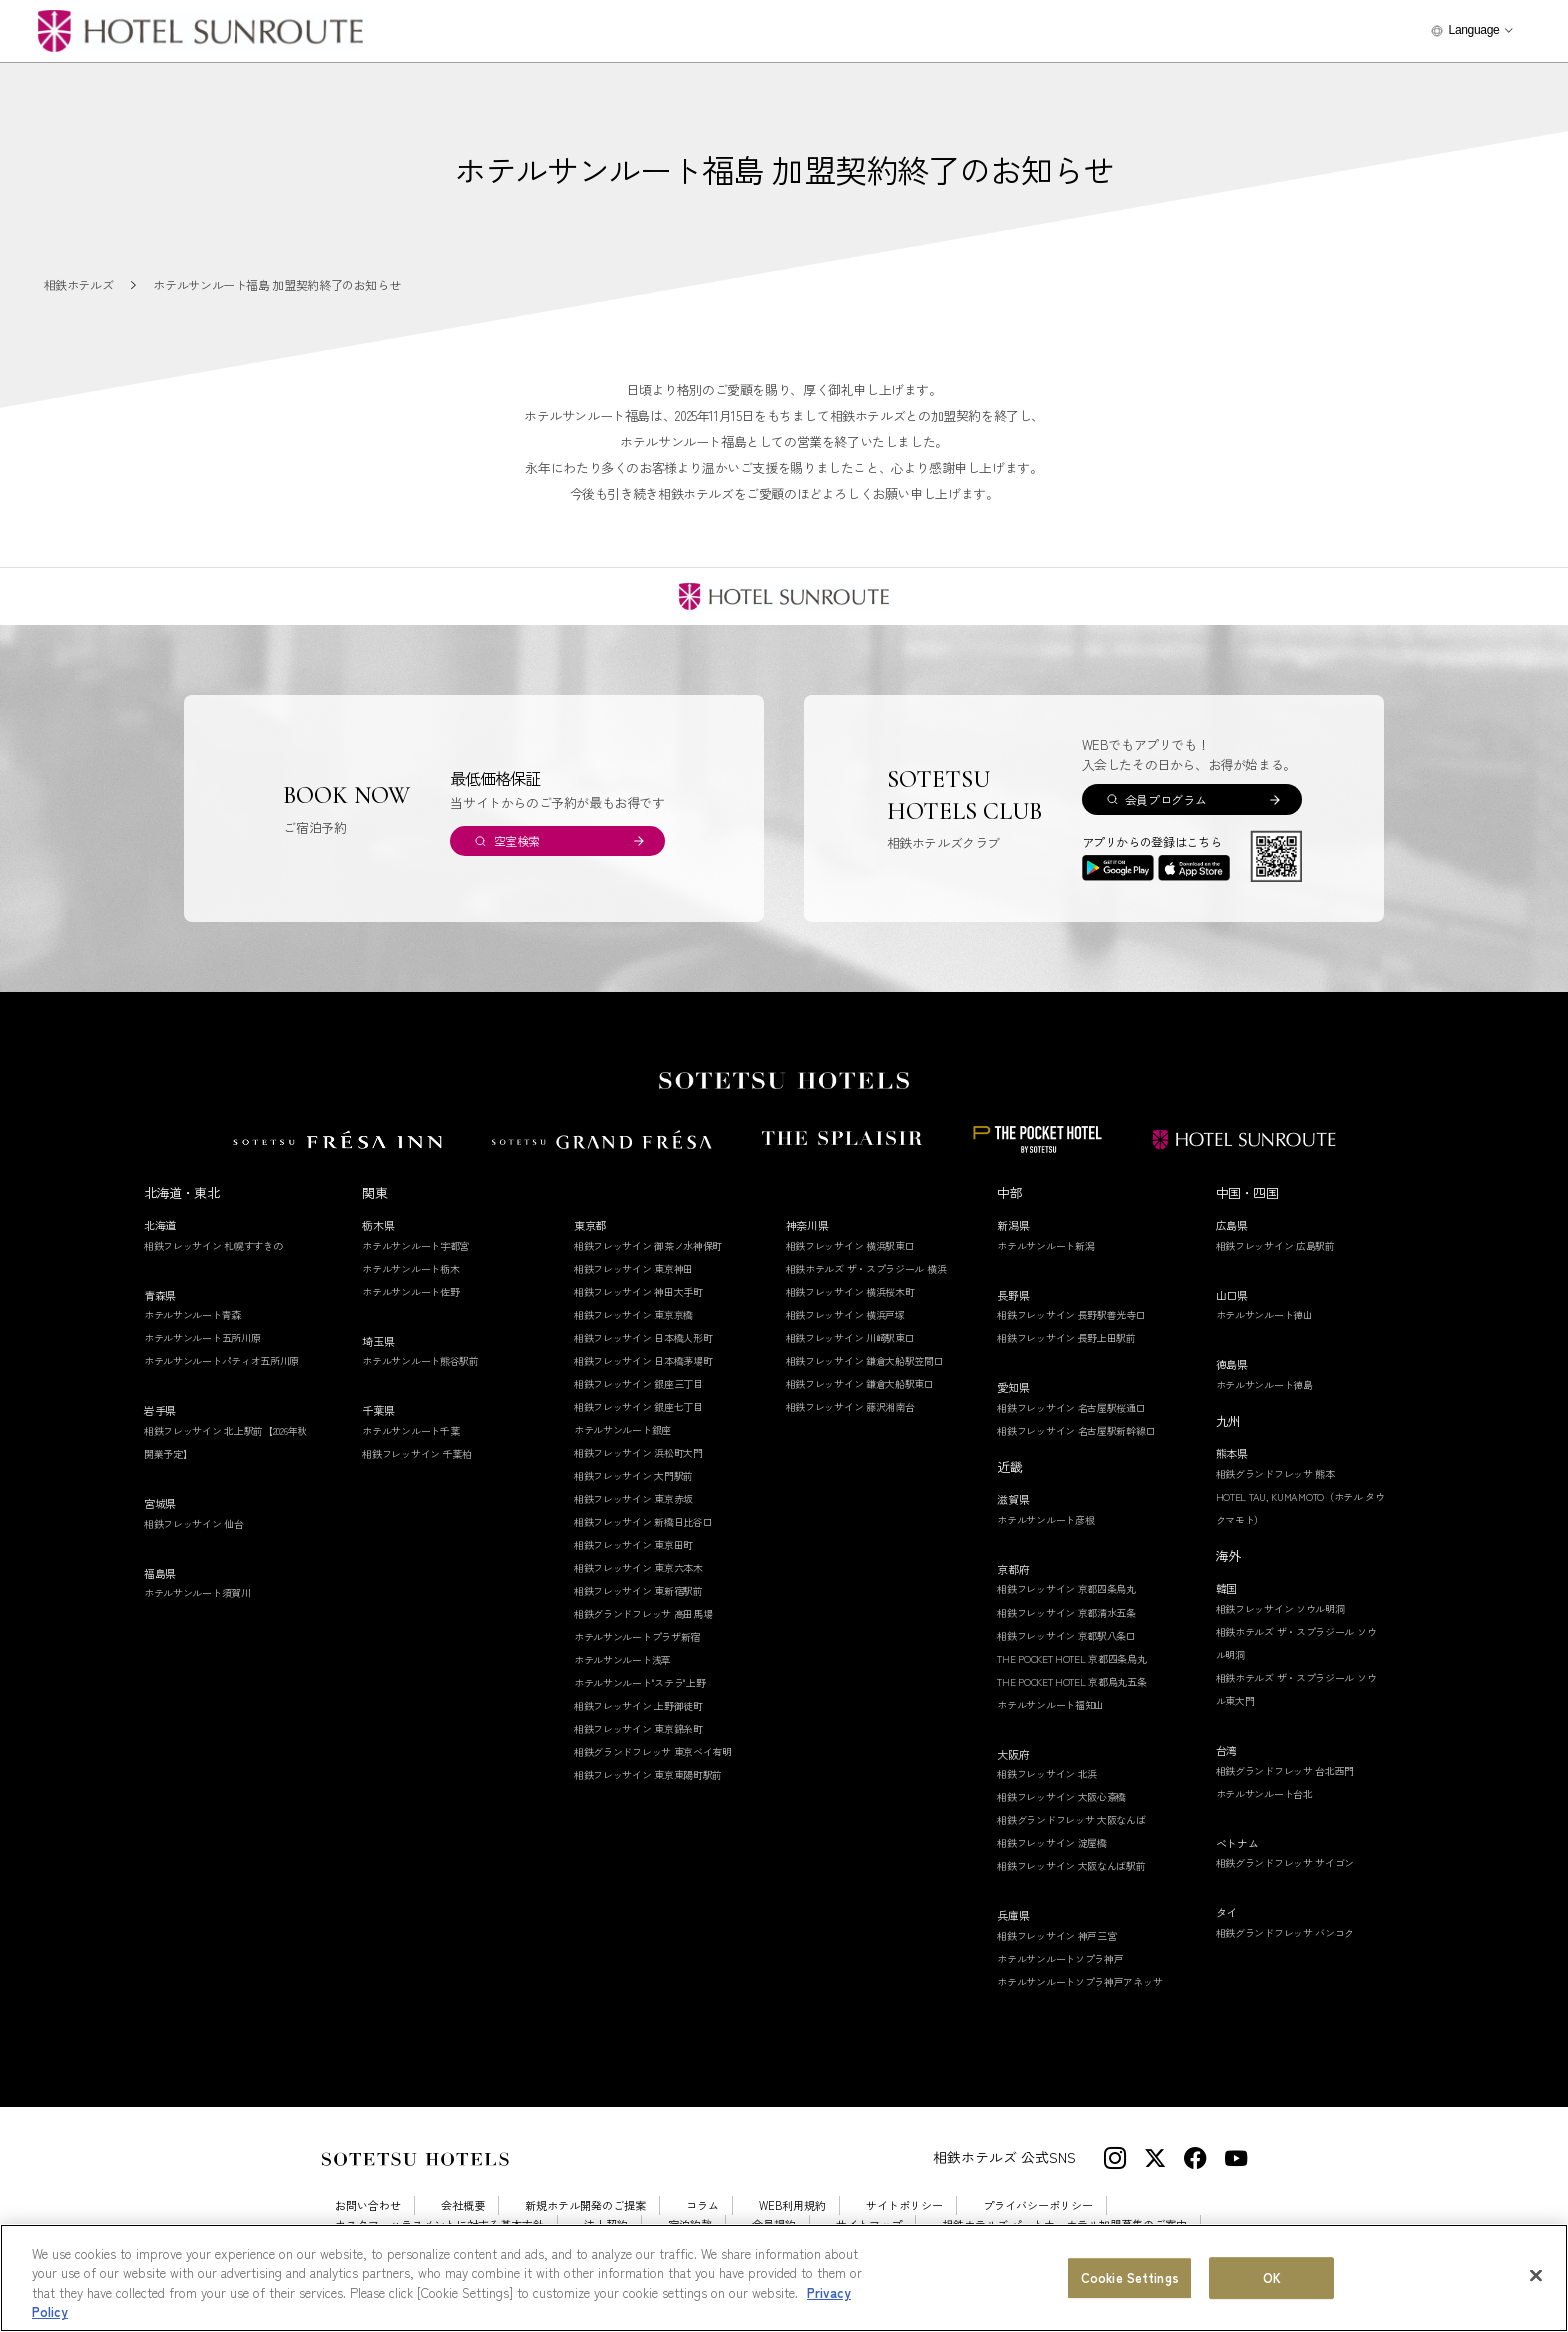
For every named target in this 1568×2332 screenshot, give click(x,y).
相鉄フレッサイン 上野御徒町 (638, 1705)
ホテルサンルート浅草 (622, 1659)
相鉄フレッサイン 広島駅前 (1275, 1245)
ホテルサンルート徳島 (1264, 1384)
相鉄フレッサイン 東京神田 (633, 1268)
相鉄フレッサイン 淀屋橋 (1051, 1842)
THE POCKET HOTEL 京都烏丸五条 (1071, 1681)
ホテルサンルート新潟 (1045, 1245)
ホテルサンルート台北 (1264, 1793)
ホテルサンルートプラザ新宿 (637, 1636)
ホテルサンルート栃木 (410, 1268)
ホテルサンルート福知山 (1050, 1704)
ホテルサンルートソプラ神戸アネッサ (1079, 1981)
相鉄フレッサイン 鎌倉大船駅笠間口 (865, 1360)
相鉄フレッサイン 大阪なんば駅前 (1071, 1865)
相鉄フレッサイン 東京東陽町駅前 (648, 1774)
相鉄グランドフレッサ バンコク (1285, 1932)
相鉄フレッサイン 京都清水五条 (1066, 1612)
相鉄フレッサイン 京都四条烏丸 (1066, 1588)
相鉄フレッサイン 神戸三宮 (1056, 1935)
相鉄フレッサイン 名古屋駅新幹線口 (1076, 1430)
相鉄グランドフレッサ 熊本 (1275, 1473)
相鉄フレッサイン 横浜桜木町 (850, 1291)
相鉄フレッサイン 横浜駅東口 (850, 1245)
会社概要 (463, 2205)
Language (1473, 30)
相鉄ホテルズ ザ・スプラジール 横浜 (866, 1268)
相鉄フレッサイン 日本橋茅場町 (643, 1360)
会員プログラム (1165, 799)
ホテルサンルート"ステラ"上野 (640, 1682)
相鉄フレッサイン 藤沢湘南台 (850, 1406)
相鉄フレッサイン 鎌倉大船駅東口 (860, 1383)
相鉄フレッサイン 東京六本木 (638, 1567)
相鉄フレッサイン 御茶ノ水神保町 (648, 1245)
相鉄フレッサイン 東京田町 (633, 1544)
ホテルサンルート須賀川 (197, 1592)
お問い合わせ (368, 2205)
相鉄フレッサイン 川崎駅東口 (850, 1337)
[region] (784, 2278)
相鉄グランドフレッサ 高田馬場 (643, 1613)
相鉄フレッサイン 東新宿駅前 (638, 1590)
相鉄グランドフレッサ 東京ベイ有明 (653, 1751)
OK (1272, 2277)
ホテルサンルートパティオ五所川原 (221, 1360)
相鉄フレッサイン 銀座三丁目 (638, 1383)
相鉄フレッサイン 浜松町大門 (638, 1452)
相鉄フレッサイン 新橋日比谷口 (643, 1521)
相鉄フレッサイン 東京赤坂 (633, 1498)
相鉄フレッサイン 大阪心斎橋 (1061, 1796)
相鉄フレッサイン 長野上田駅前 (1066, 1337)
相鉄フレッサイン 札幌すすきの (213, 1245)
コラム (702, 2205)
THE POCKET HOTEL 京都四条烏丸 (1071, 1658)
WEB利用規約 (792, 2205)
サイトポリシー (904, 2205)
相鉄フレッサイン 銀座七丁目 (638, 1406)
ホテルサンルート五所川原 (202, 1337)
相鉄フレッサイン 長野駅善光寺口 (1071, 1314)
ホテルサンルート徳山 (1264, 1314)
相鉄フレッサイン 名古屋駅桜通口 (1071, 1407)
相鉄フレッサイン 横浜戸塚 (845, 1314)
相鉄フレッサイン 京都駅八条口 (1066, 1635)
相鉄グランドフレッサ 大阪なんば (1071, 1819)
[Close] (1536, 2275)
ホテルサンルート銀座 (622, 1429)
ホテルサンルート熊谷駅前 (420, 1360)
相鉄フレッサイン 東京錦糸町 (638, 1728)
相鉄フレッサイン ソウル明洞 (1280, 1608)
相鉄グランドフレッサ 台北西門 (1285, 1770)
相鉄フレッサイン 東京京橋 (633, 1314)
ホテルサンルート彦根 (1045, 1519)
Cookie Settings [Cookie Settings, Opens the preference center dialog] (1130, 2277)
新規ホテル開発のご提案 (585, 2205)
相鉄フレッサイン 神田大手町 (638, 1291)
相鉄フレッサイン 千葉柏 (416, 1453)
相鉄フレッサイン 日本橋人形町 (643, 1337)
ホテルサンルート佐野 (410, 1291)
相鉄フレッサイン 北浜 (1047, 1773)
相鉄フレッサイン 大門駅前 (633, 1475)
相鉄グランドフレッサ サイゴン (1285, 1862)
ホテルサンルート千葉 (410, 1430)
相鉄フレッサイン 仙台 (194, 1523)
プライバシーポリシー (1038, 2205)
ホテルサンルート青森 (192, 1314)
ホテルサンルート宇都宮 (415, 1245)
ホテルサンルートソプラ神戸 (1060, 1958)
